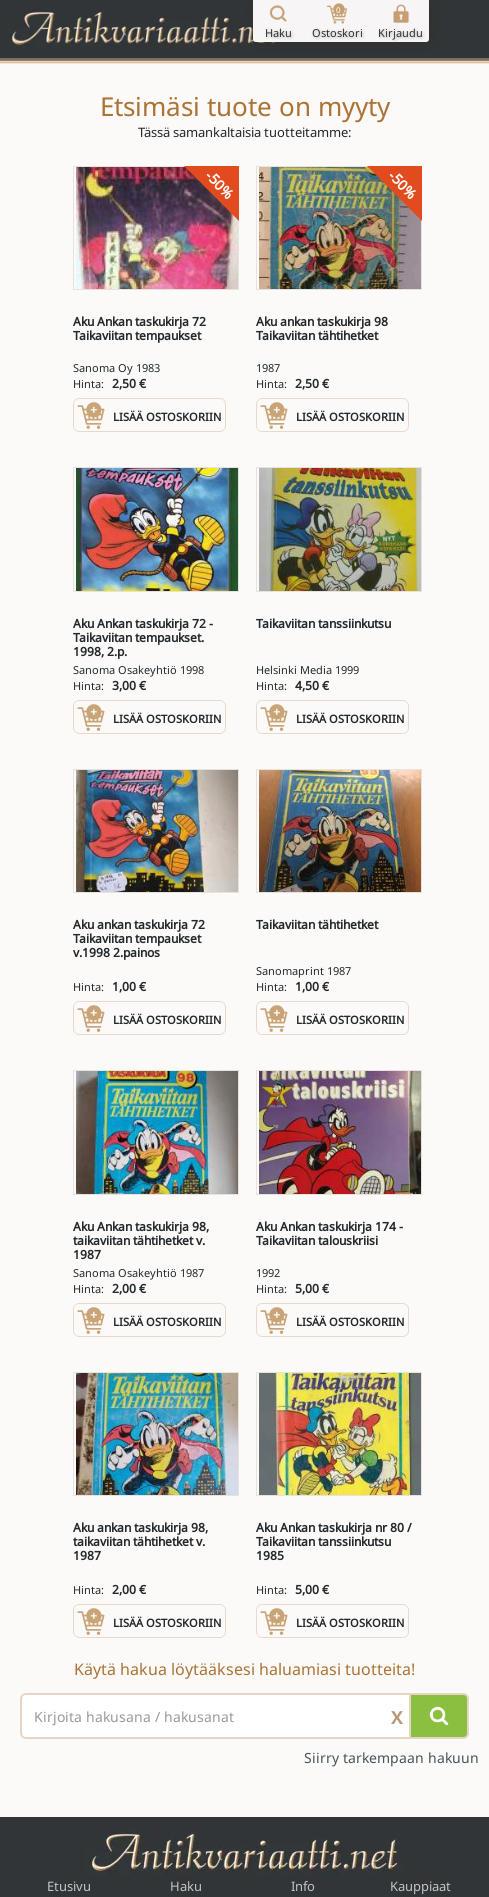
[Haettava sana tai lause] (244, 1716)
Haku (186, 1886)
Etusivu (69, 1886)
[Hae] (439, 1716)
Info (303, 1886)
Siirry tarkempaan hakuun (391, 1758)
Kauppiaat (420, 1886)
